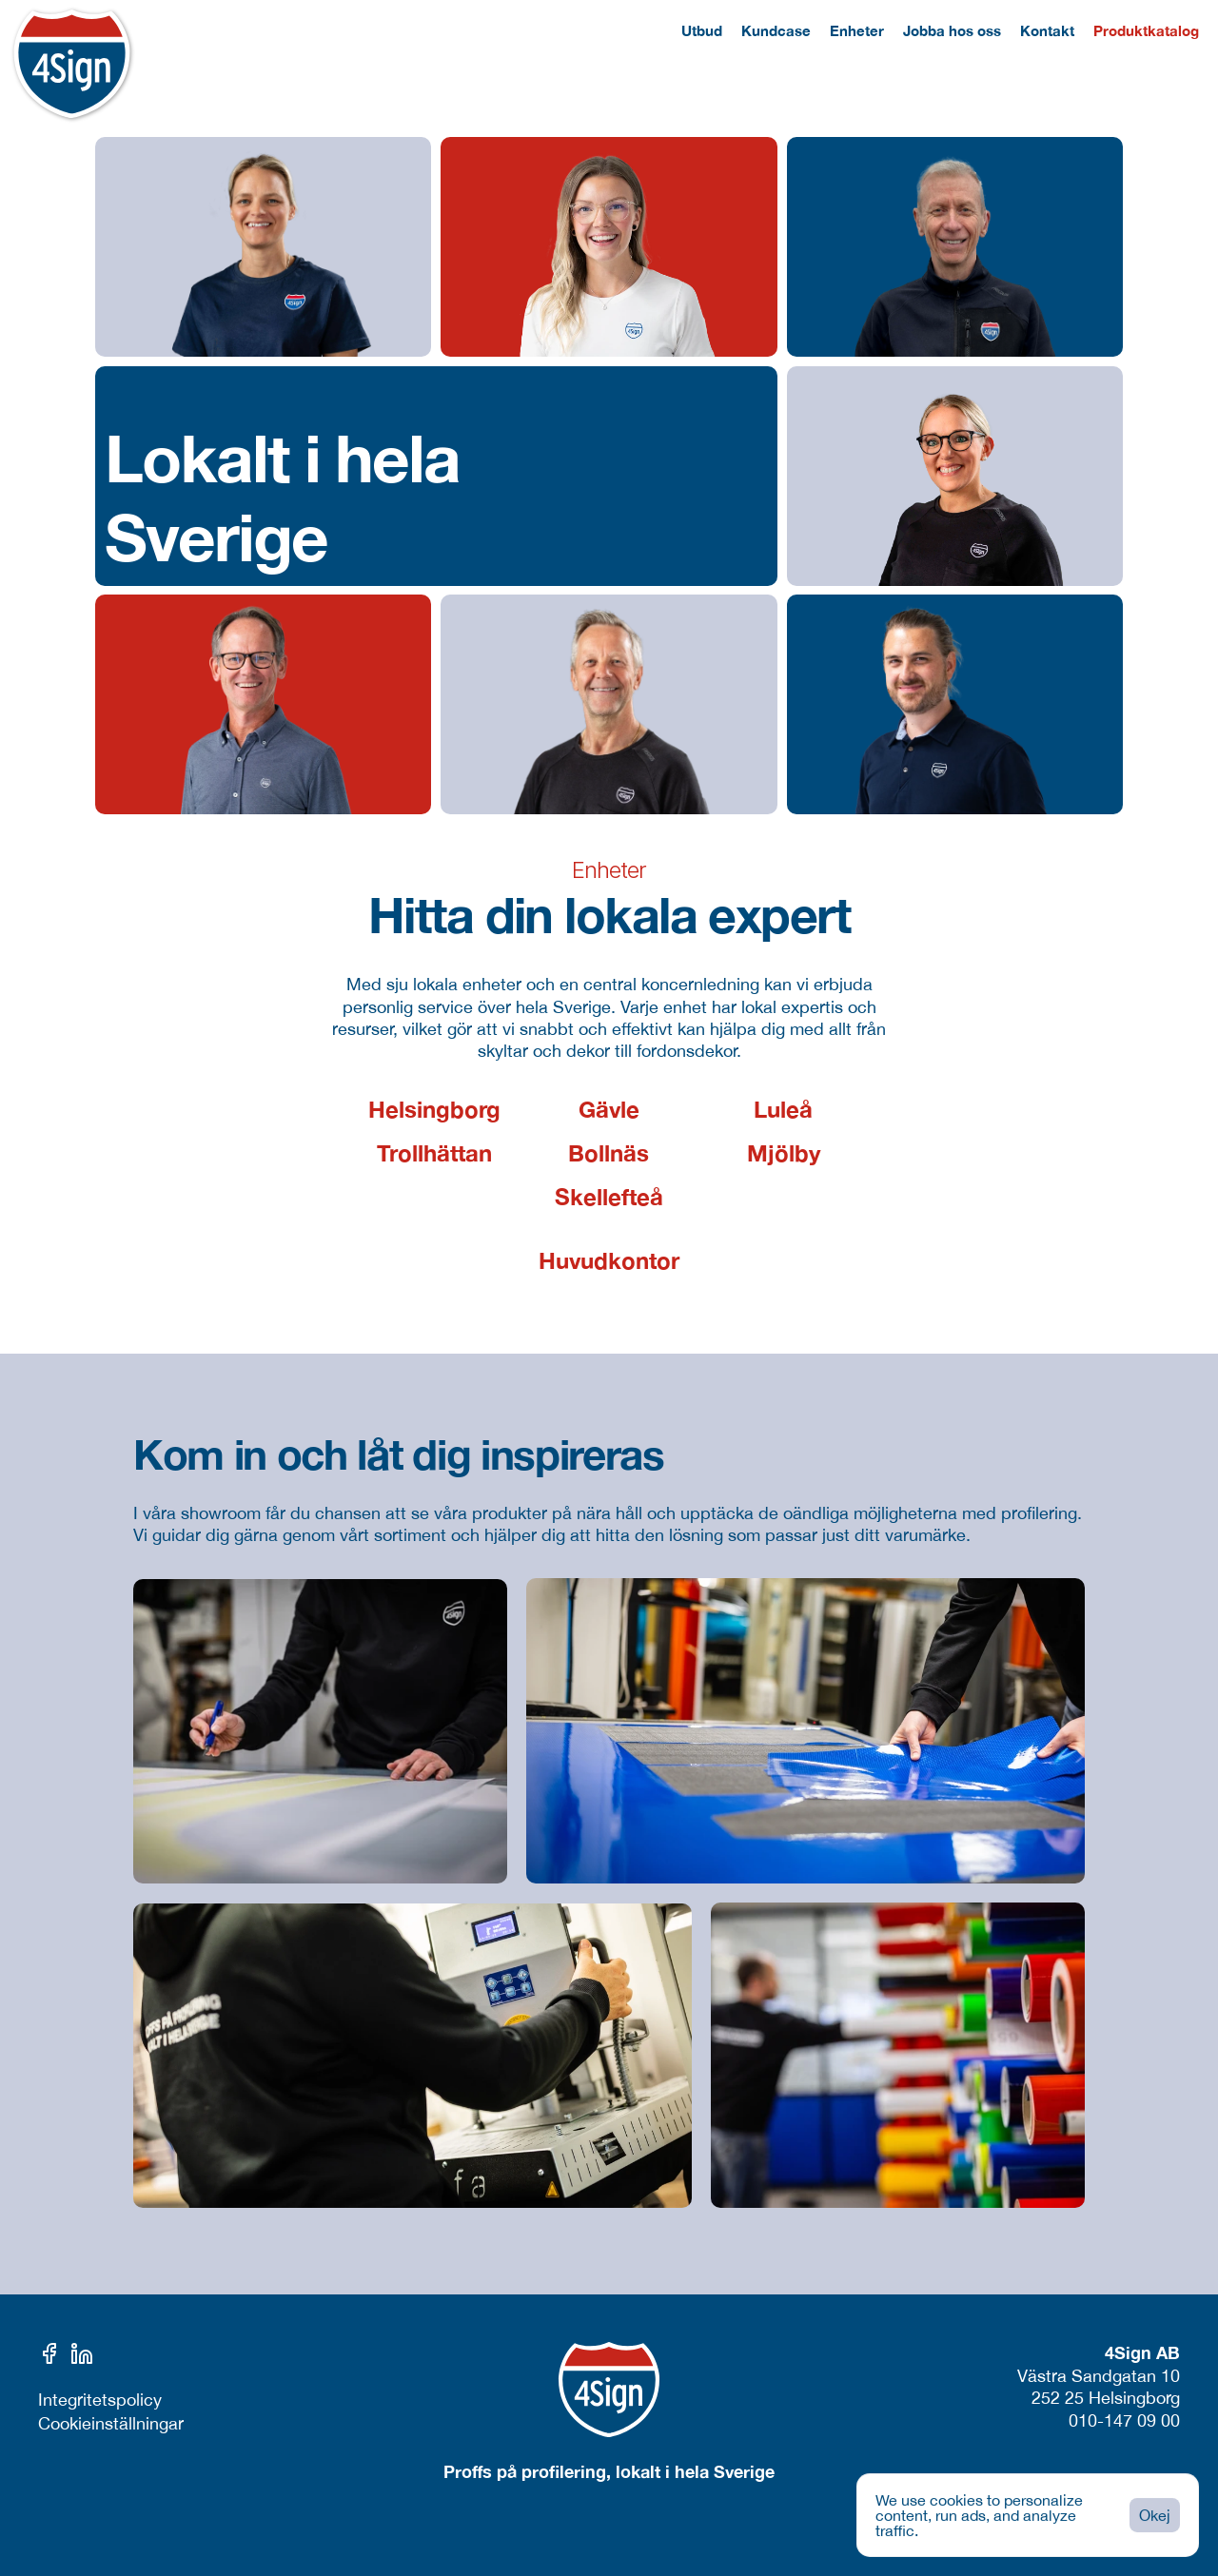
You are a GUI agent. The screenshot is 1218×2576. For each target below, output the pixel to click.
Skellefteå (609, 1196)
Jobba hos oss (952, 30)
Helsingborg (434, 1109)
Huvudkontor (609, 1260)
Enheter (857, 30)
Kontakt (1047, 30)
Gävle (609, 1109)
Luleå (783, 1109)
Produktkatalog (1146, 30)
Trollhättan (434, 1153)
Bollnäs (608, 1153)
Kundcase (776, 30)
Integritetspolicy (100, 2400)
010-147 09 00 (1124, 2420)
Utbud (701, 30)
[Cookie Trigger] (111, 2423)
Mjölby (783, 1153)
